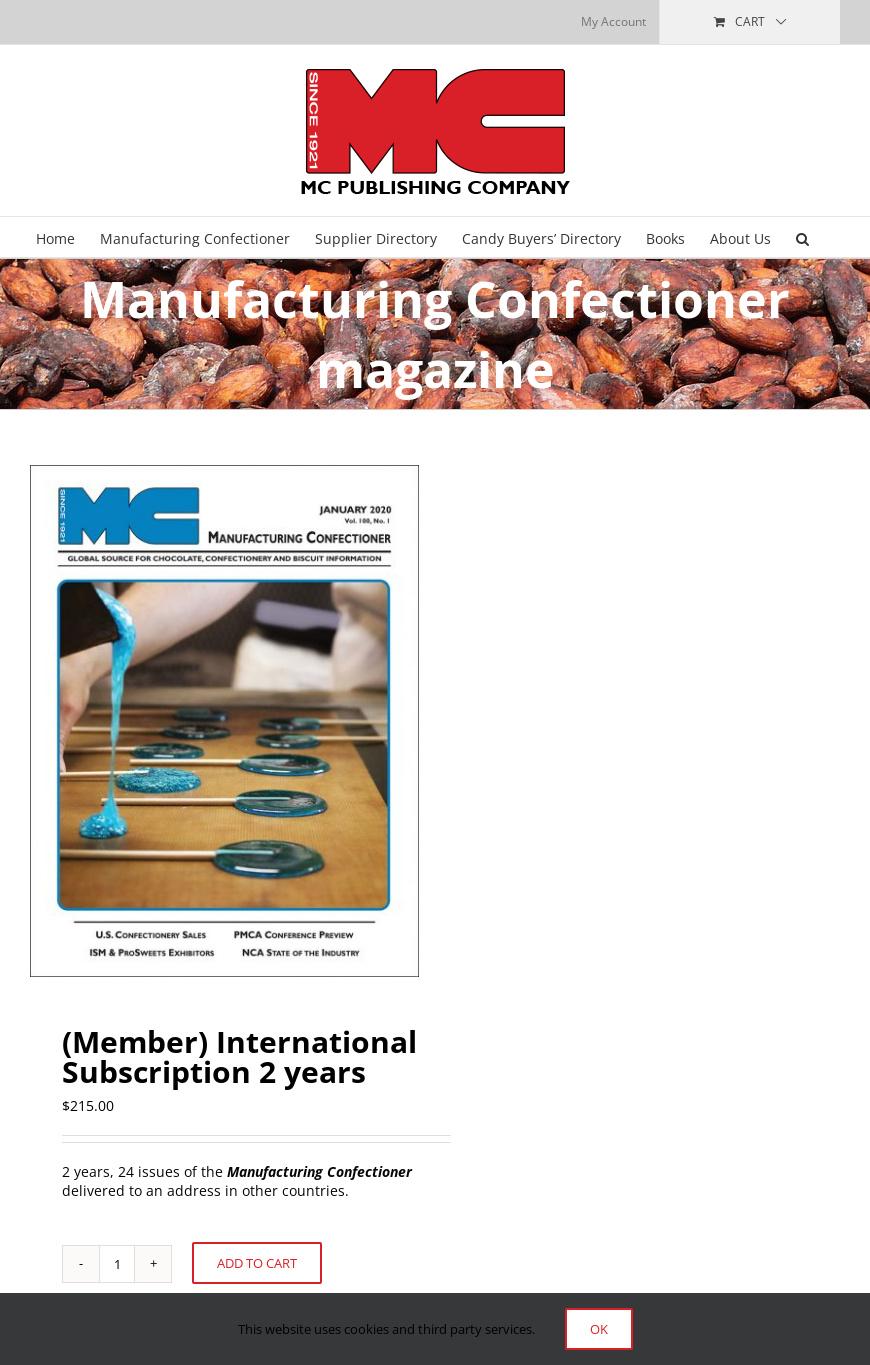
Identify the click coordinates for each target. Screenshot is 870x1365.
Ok (599, 1329)
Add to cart (257, 1263)
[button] (802, 237)
